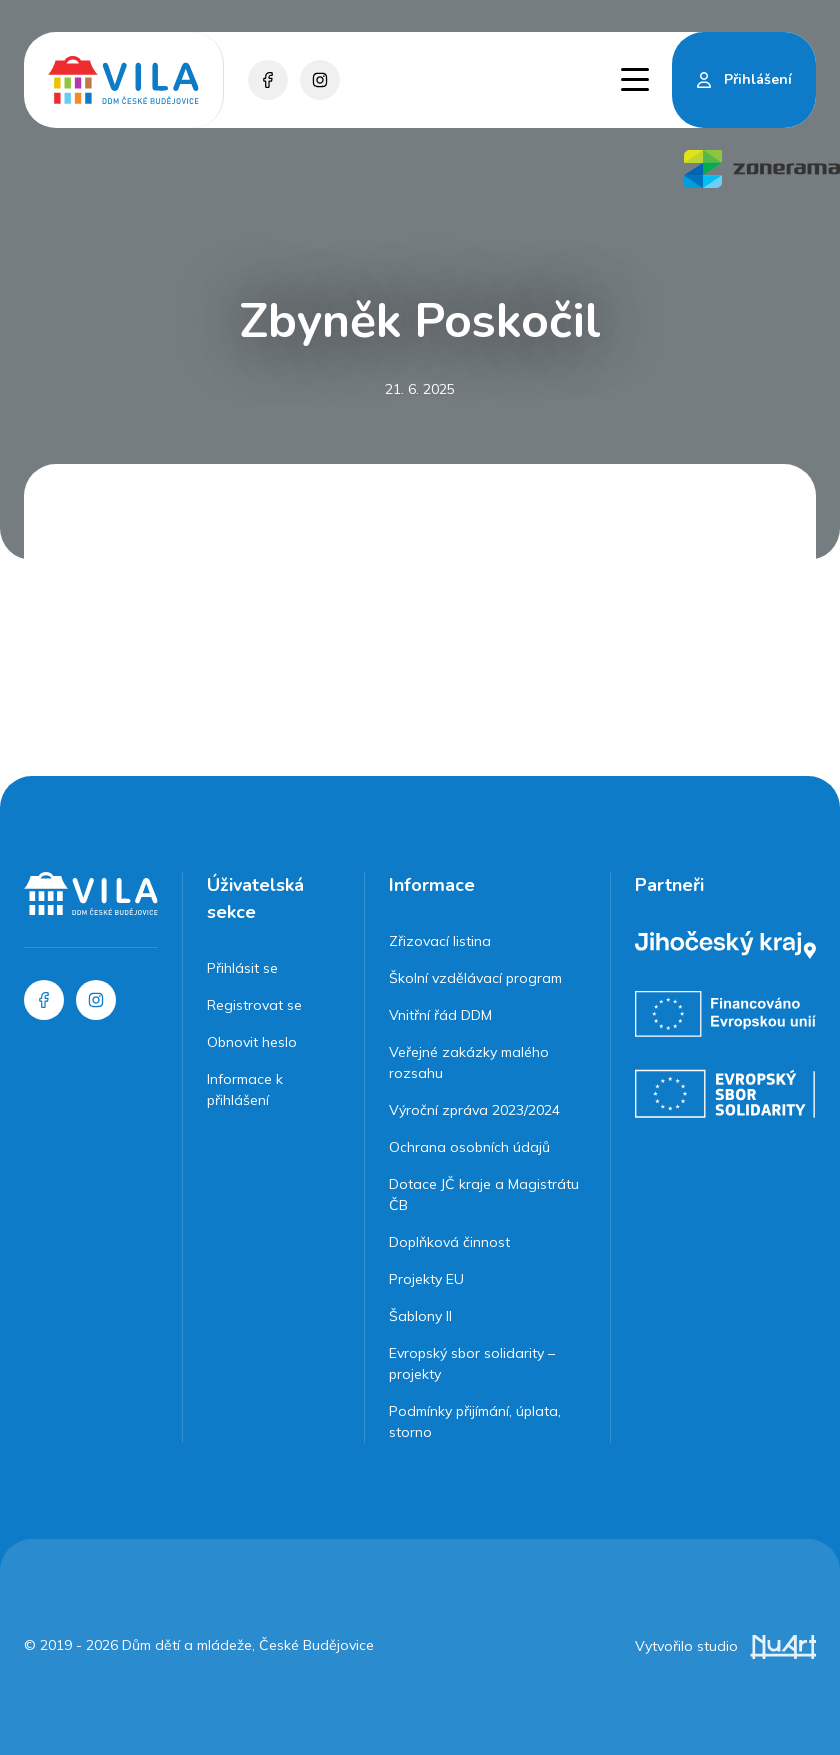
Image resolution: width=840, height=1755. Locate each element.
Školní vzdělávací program (475, 978)
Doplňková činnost (449, 1242)
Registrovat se (254, 1005)
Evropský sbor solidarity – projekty (472, 1363)
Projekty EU (426, 1279)
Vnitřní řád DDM (440, 1015)
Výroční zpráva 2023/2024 (474, 1110)
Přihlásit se (242, 968)
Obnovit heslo (252, 1042)
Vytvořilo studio (725, 1646)
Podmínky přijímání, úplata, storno (475, 1421)
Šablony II (420, 1316)
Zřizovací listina (440, 941)
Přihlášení (758, 79)
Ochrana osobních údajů (469, 1147)
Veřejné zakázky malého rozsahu (469, 1062)
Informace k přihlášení (245, 1089)
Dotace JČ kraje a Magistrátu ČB (484, 1194)
